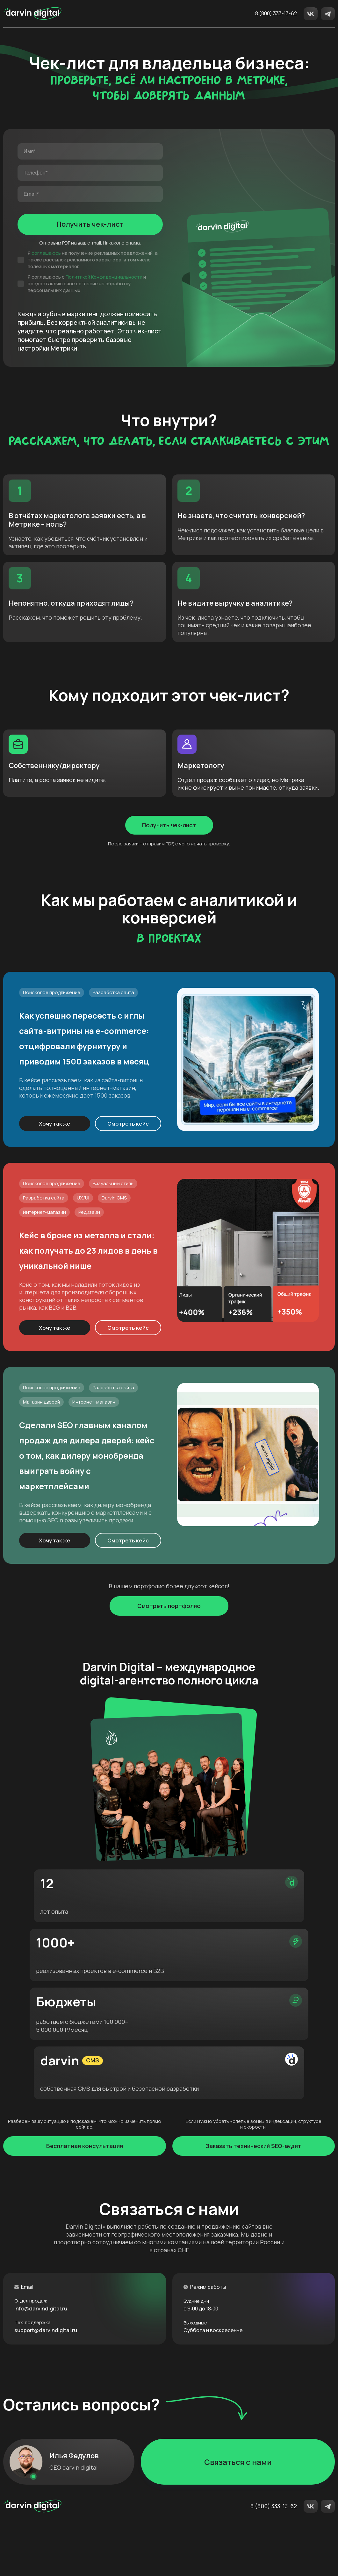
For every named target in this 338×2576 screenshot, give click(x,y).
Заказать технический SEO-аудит (253, 2191)
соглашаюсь (46, 266)
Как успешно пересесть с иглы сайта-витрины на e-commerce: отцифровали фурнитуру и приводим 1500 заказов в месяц (94, 1096)
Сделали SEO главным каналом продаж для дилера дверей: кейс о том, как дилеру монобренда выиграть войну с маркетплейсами (90, 1560)
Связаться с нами (238, 2509)
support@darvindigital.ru (52, 2377)
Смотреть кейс (139, 1191)
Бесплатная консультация (84, 2191)
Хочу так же (59, 1191)
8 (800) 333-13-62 (276, 14)
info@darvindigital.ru (46, 2354)
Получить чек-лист (90, 237)
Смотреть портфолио (169, 1729)
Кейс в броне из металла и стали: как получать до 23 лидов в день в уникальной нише (92, 1331)
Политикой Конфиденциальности (104, 290)
